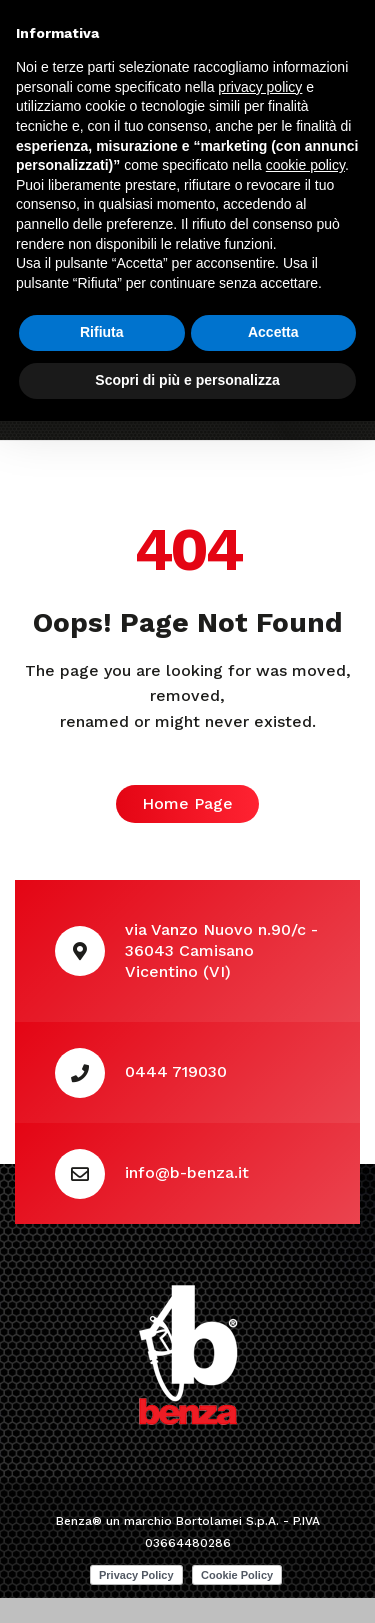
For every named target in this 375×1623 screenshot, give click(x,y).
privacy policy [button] (260, 87)
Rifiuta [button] (102, 332)
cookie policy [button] (305, 165)
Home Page (187, 803)
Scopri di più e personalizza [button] (187, 380)
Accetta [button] (273, 332)
